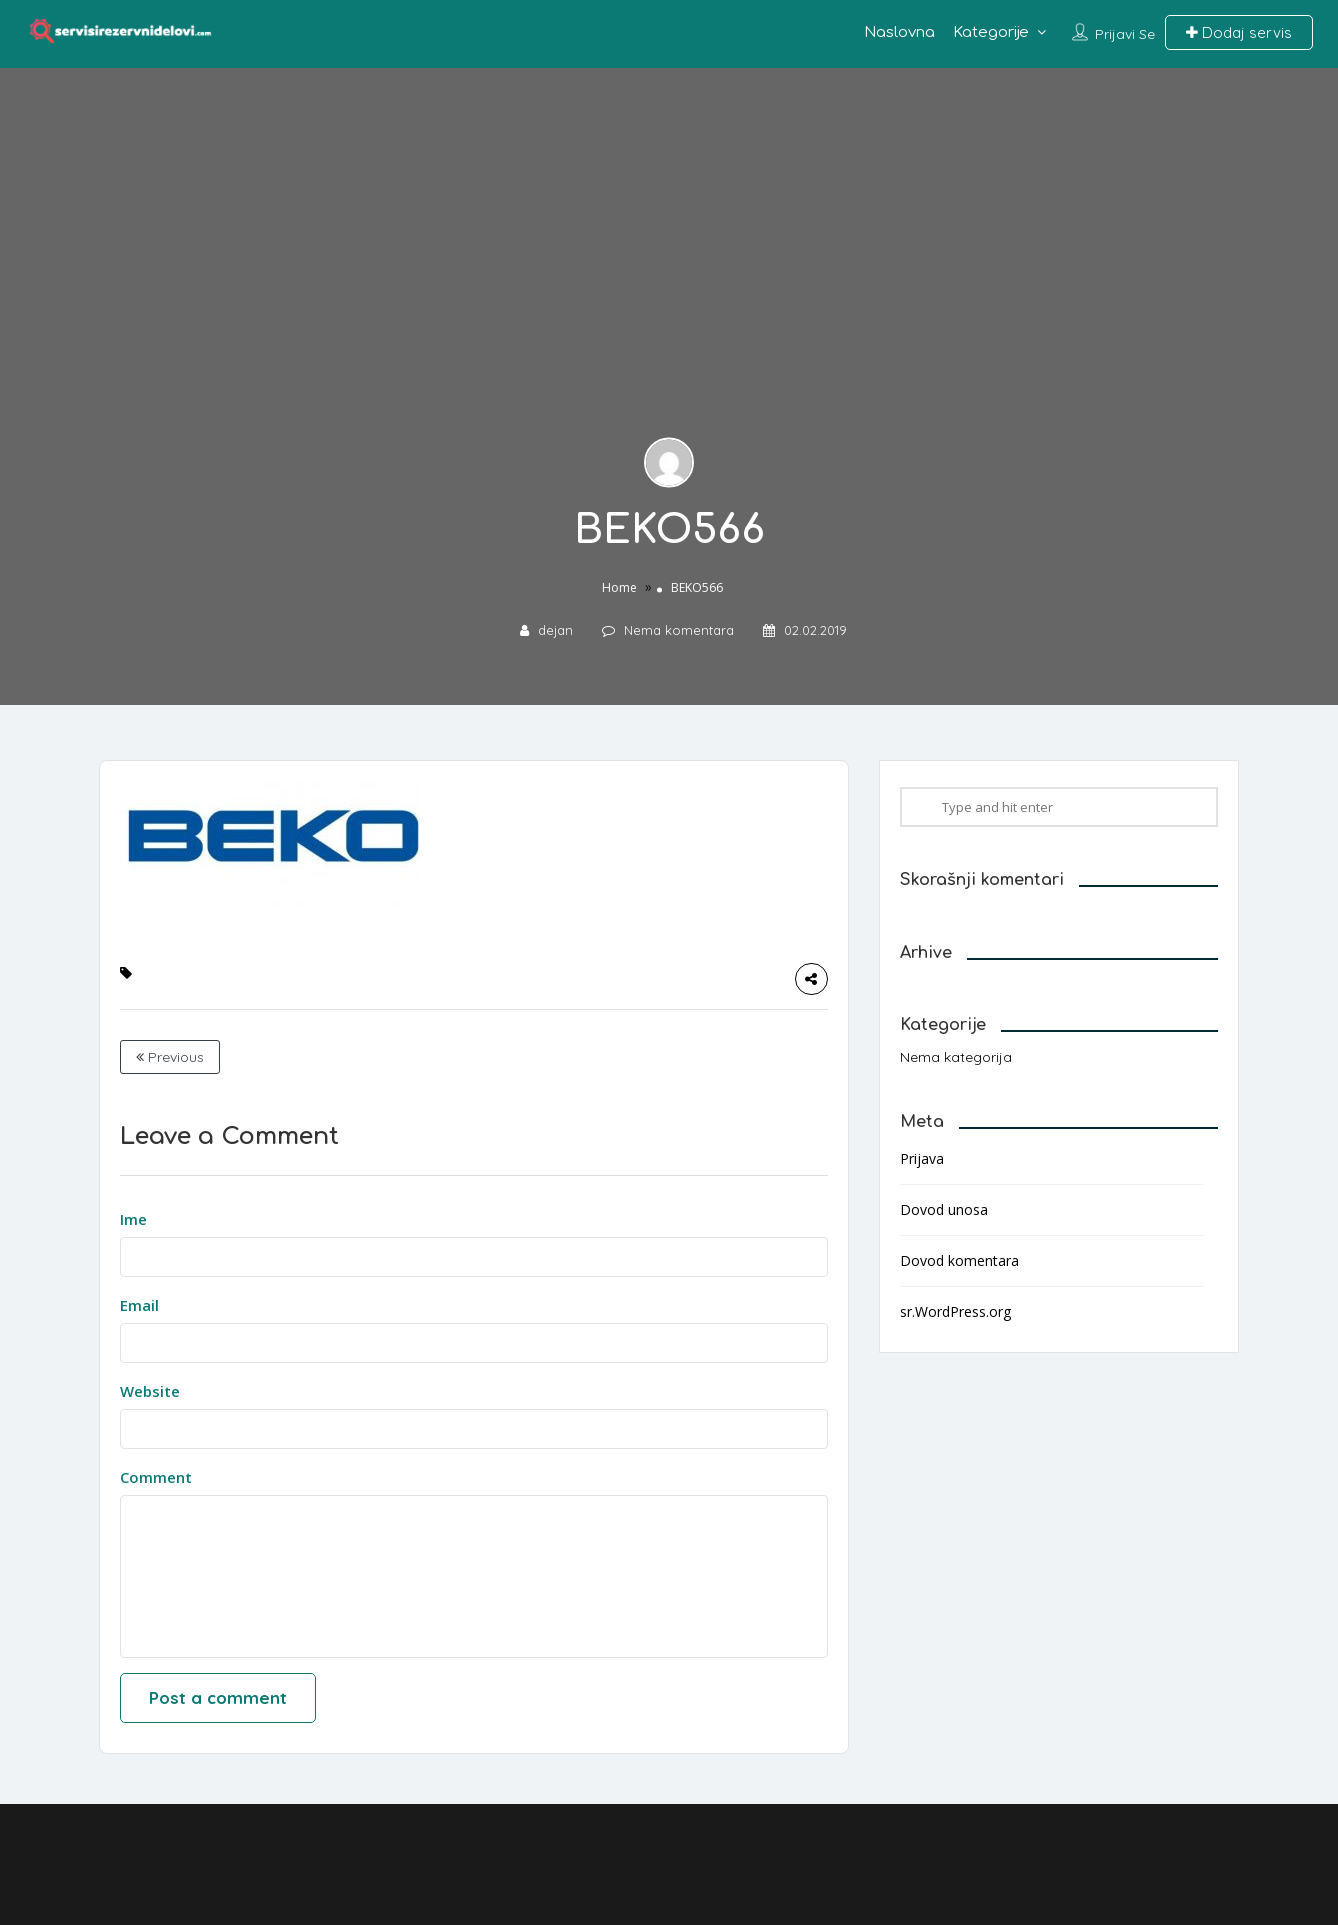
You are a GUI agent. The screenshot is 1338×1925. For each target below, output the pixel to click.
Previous (170, 1057)
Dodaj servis (1239, 32)
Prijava (922, 1158)
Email (139, 1305)
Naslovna (899, 32)
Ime (133, 1219)
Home (619, 587)
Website (150, 1391)
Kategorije (991, 32)
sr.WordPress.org (955, 1311)
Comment (156, 1477)
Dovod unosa (944, 1209)
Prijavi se (1125, 34)
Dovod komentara (959, 1260)
